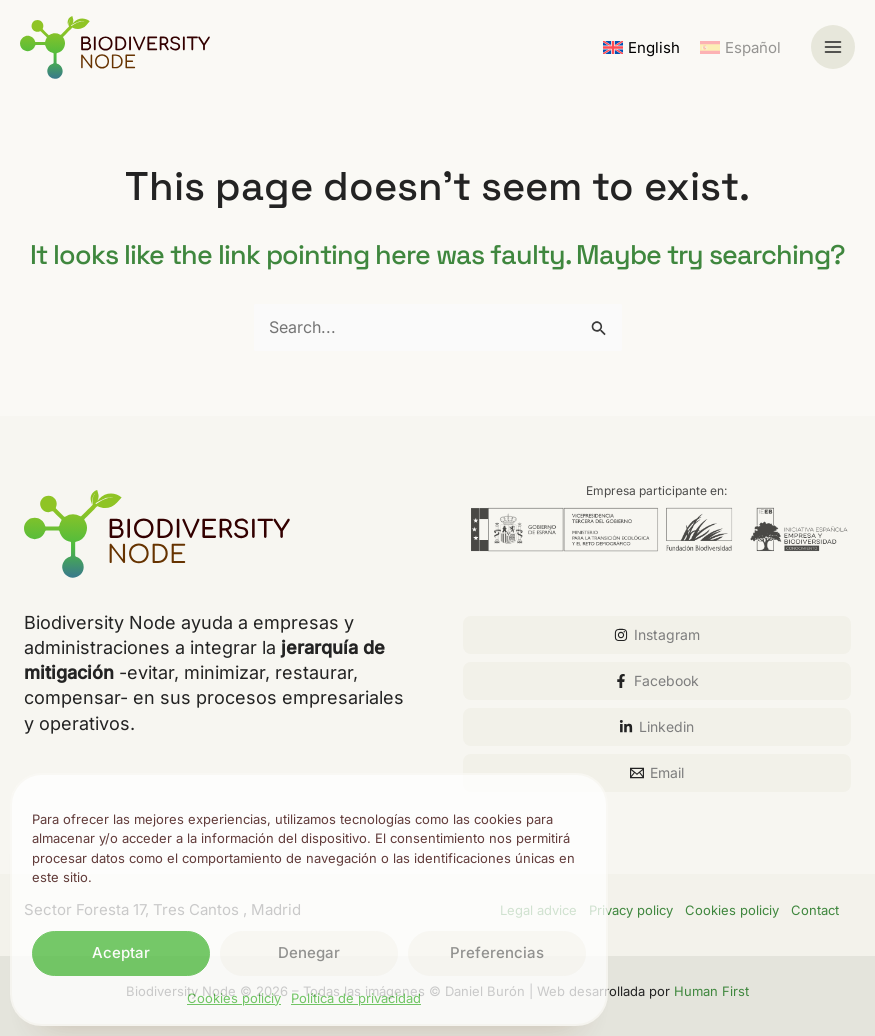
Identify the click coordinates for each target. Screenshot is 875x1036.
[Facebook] (657, 681)
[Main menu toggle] (833, 47)
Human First (711, 991)
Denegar (309, 952)
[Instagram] (657, 635)
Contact (815, 910)
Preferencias (497, 952)
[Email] (657, 773)
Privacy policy (631, 910)
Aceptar (121, 952)
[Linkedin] (657, 727)
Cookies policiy (234, 998)
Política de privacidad (356, 998)
